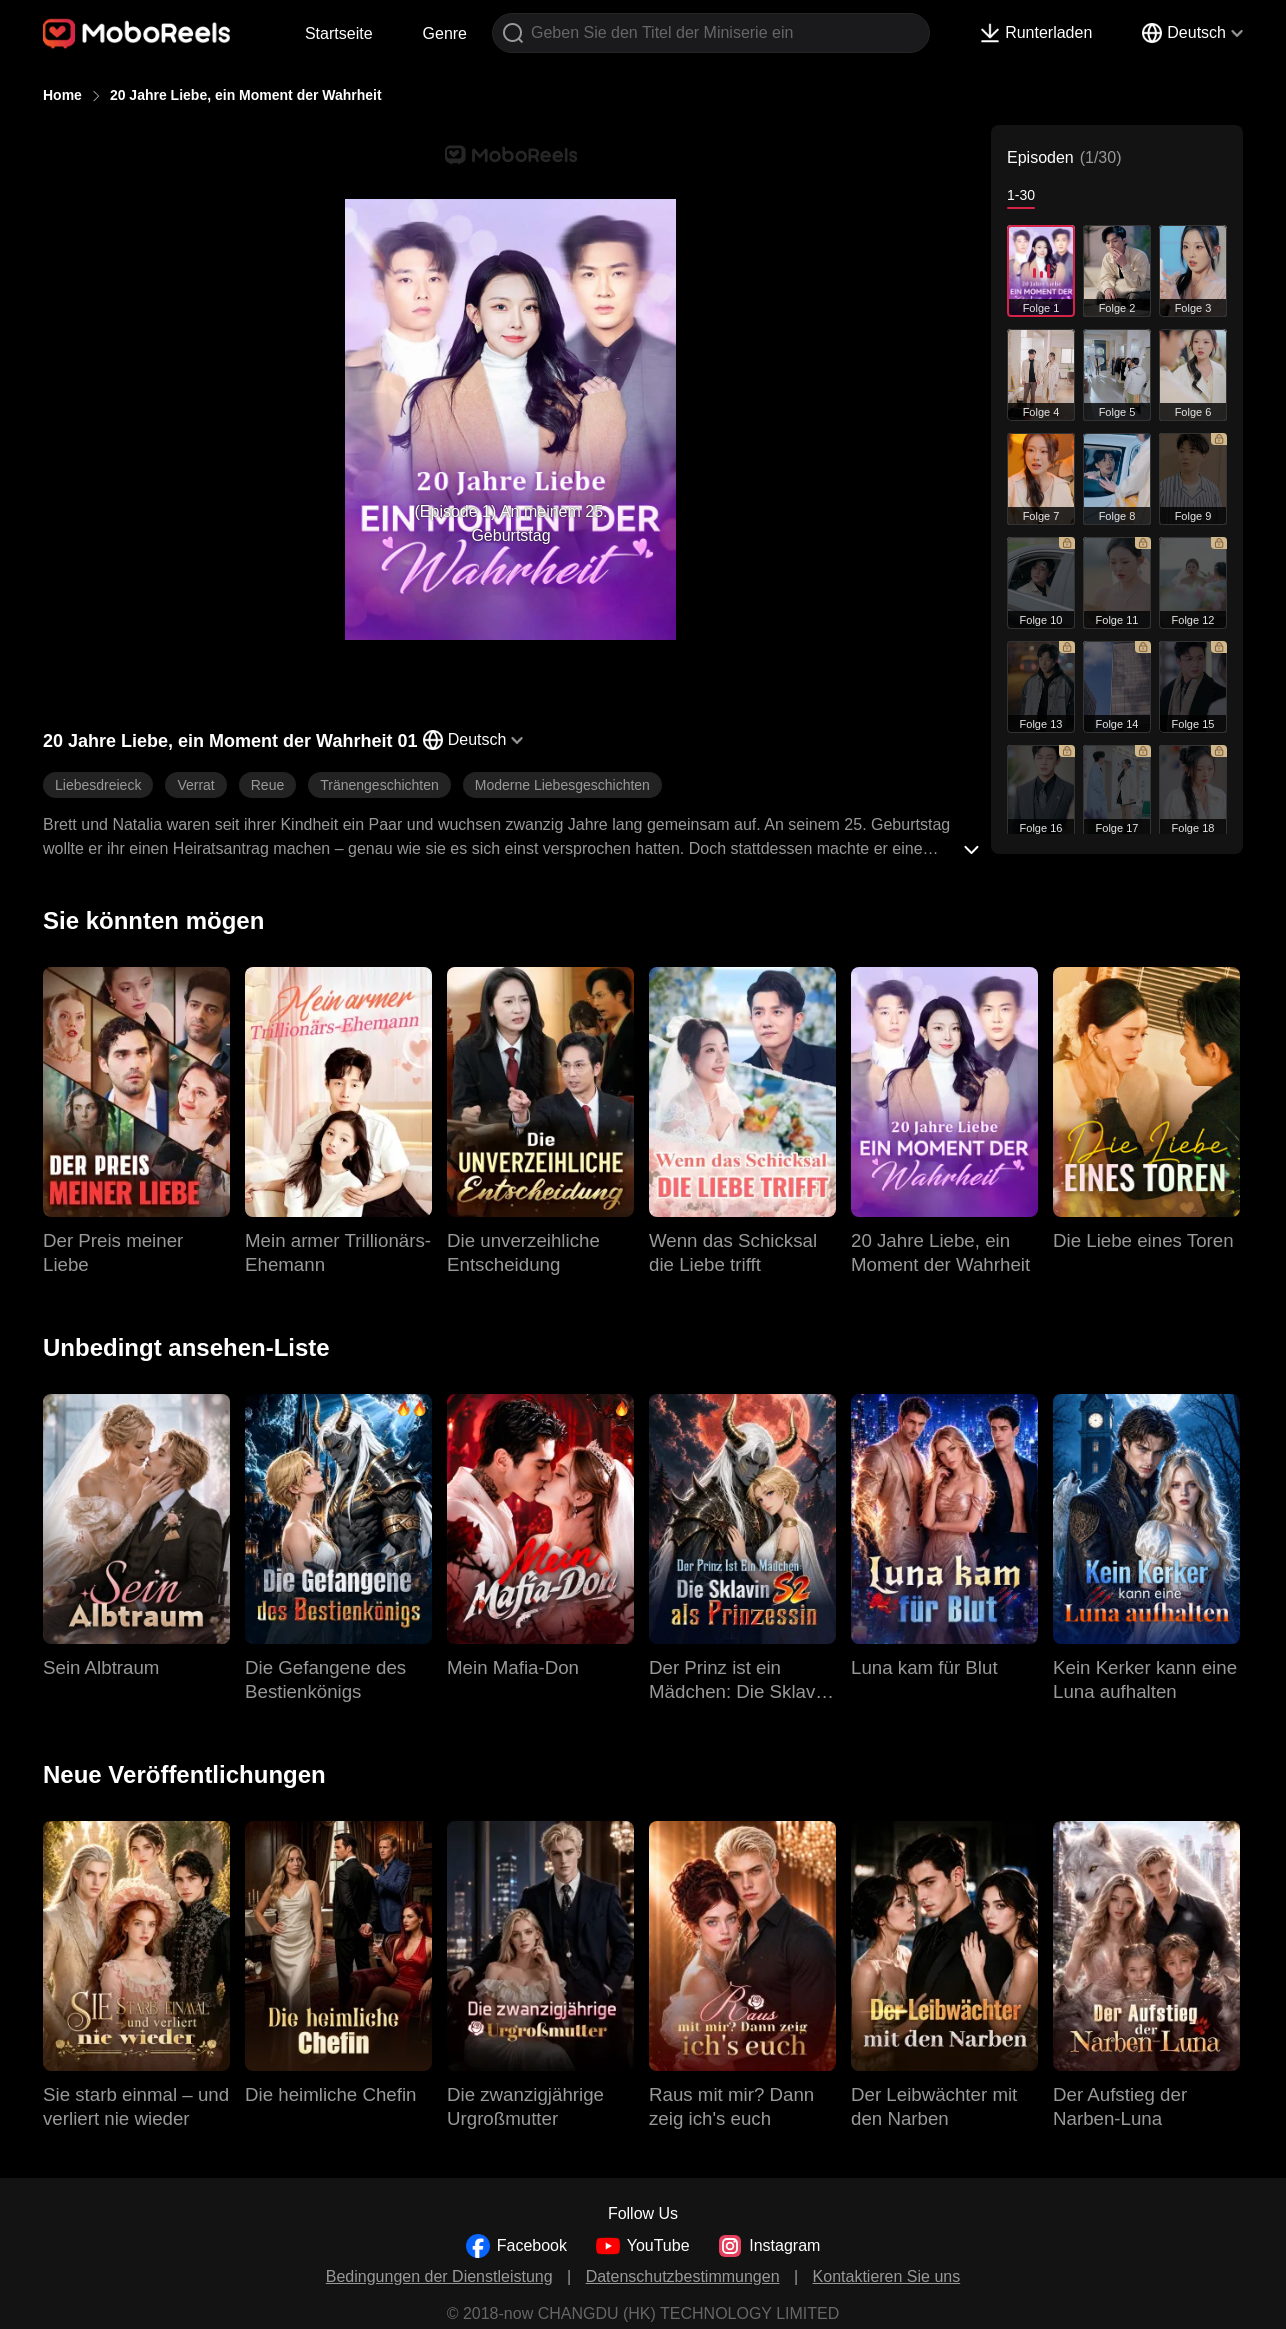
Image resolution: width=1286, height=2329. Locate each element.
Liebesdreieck (98, 785)
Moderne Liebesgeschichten (562, 785)
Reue (267, 785)
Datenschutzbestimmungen (683, 2276)
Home (62, 95)
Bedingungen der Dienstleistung (439, 2276)
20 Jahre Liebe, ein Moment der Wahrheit (246, 95)
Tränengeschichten (379, 785)
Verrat (195, 785)
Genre (445, 33)
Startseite (339, 33)
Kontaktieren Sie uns (887, 2276)
